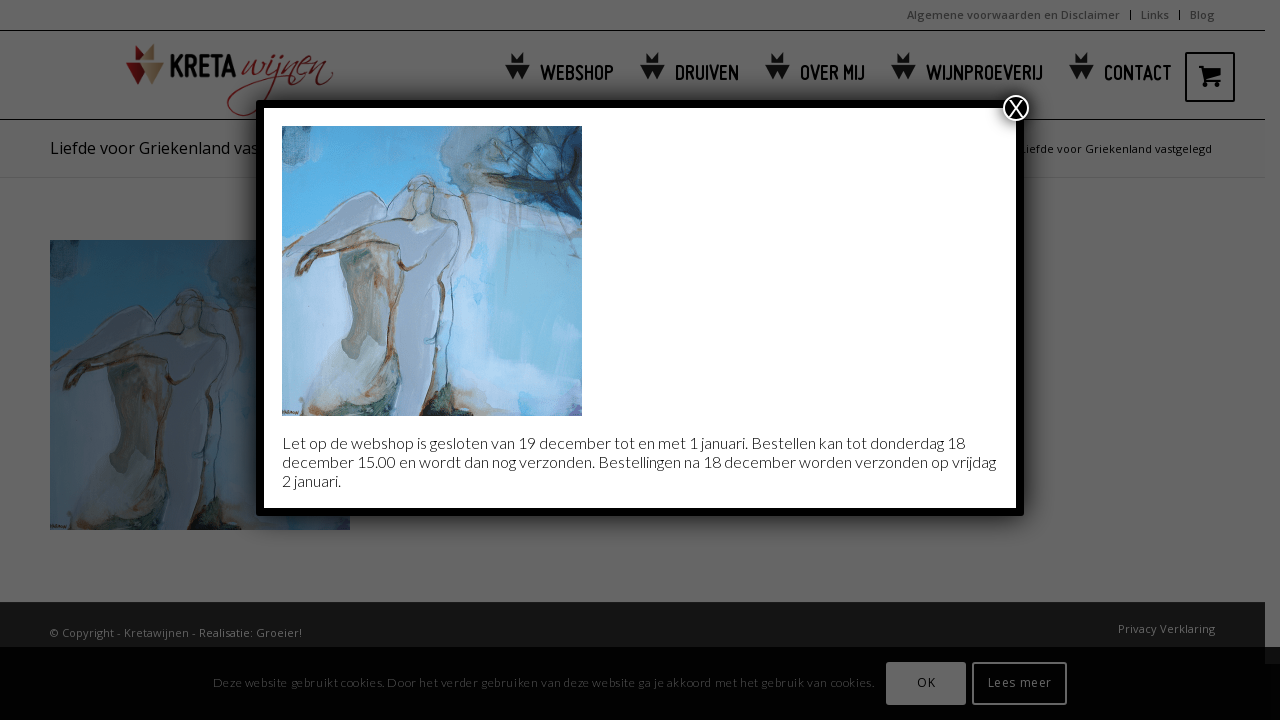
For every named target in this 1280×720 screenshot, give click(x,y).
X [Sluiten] (1016, 108)
